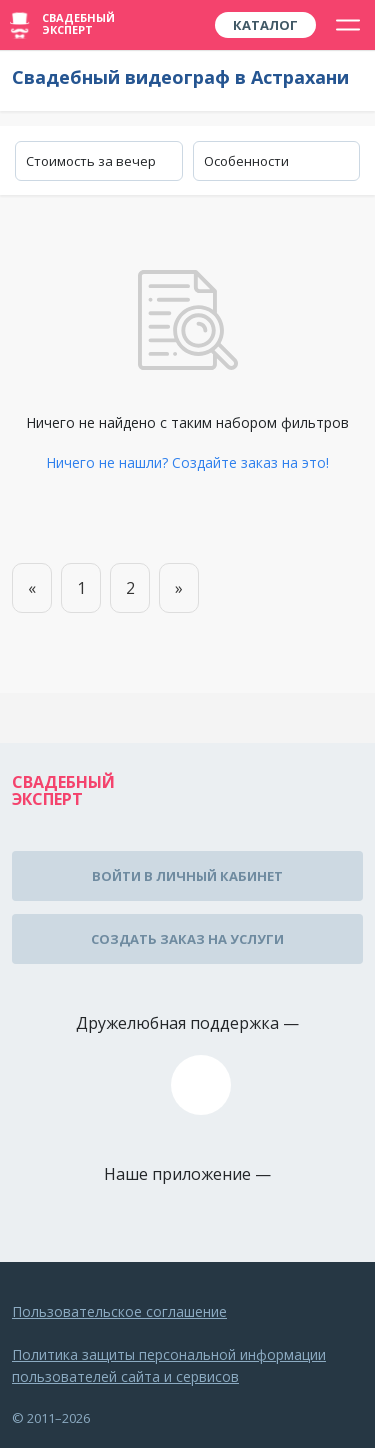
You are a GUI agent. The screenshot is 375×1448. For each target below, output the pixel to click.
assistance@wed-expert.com (201, 1085)
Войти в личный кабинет (187, 876)
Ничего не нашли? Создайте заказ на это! (187, 462)
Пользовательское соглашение (119, 1311)
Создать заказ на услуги (187, 939)
